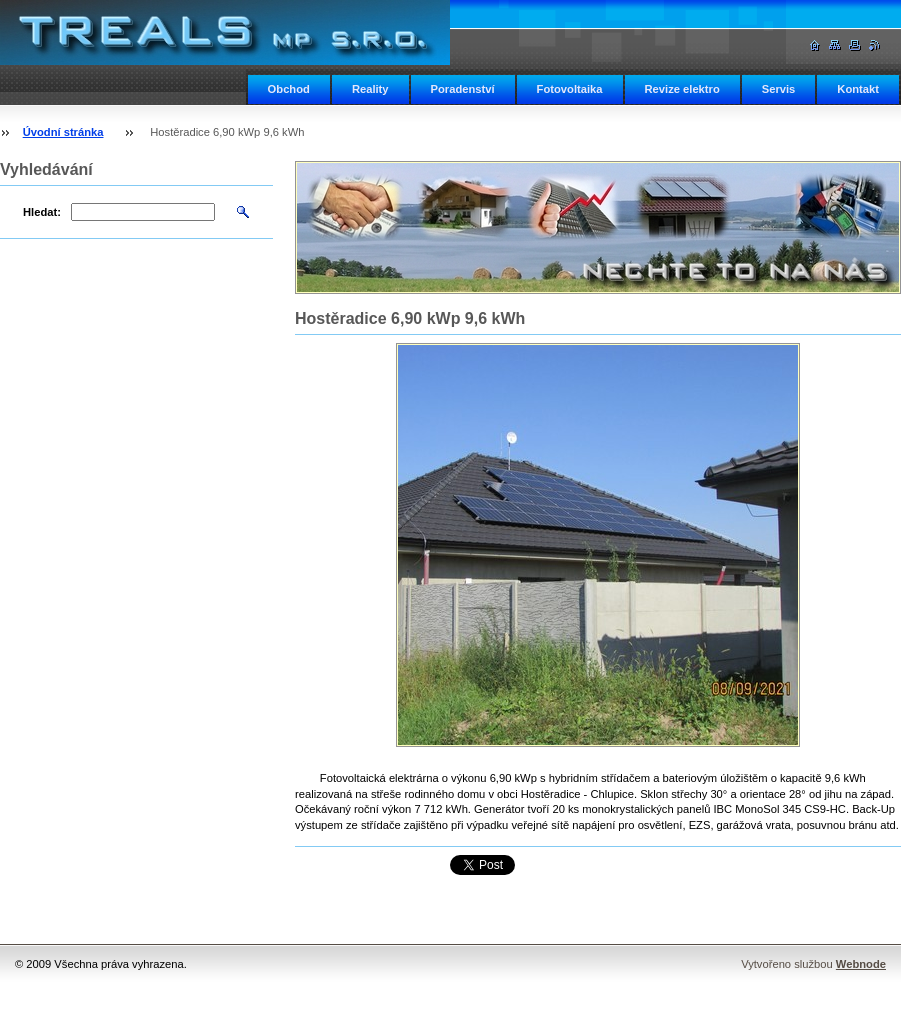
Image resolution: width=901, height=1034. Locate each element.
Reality (370, 89)
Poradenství (463, 89)
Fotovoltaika (570, 89)
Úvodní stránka (63, 132)
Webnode (861, 964)
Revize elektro (682, 89)
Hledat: (42, 212)
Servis (779, 89)
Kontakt (858, 89)
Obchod (289, 89)
